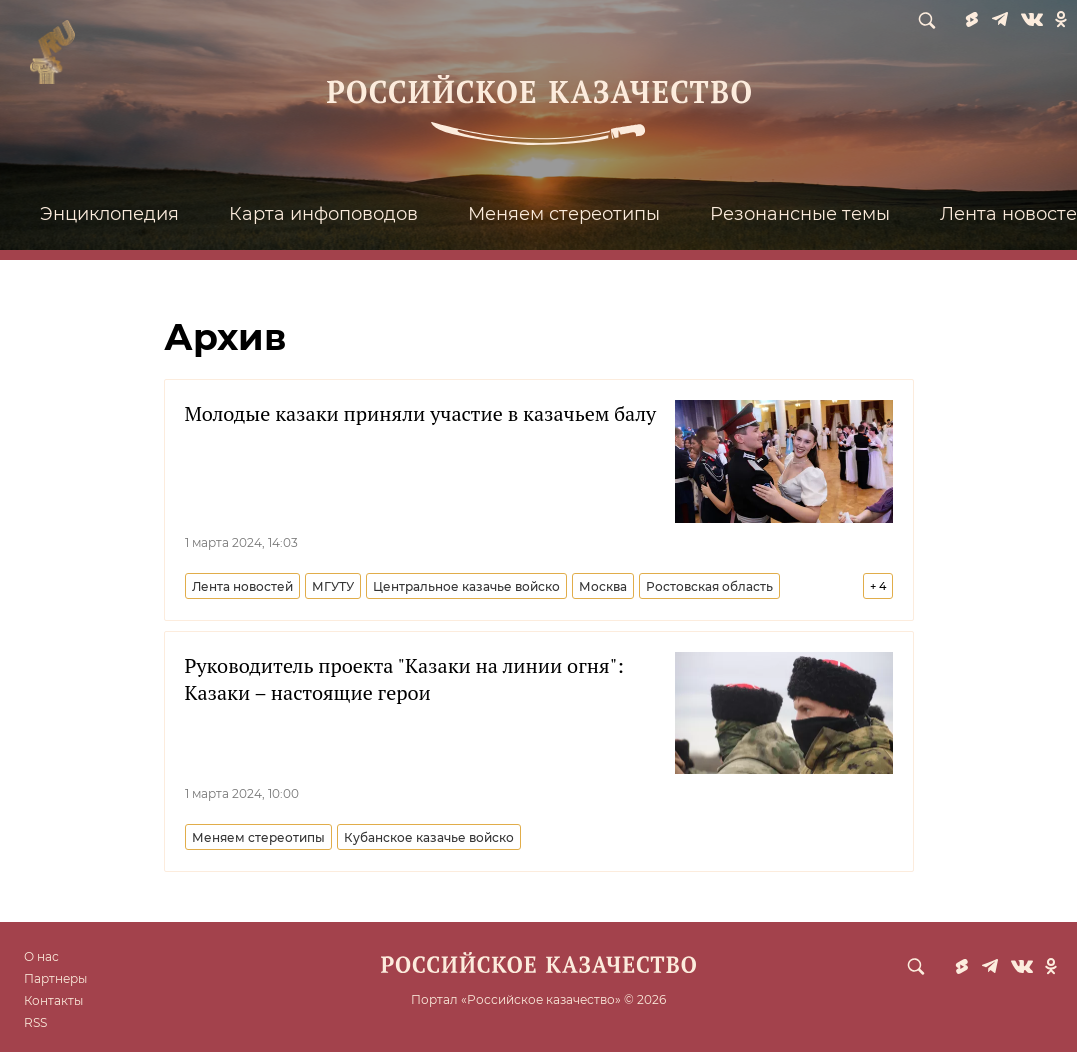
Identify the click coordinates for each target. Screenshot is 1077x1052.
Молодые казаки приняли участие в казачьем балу (421, 413)
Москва (603, 586)
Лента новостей (242, 586)
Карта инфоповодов (323, 214)
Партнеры (55, 978)
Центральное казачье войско (466, 586)
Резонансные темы (800, 214)
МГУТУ (333, 586)
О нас (41, 956)
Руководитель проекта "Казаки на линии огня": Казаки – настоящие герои (404, 679)
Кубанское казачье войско (429, 837)
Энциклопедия (109, 214)
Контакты (53, 1000)
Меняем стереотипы (564, 214)
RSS (35, 1022)
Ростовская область (709, 586)
